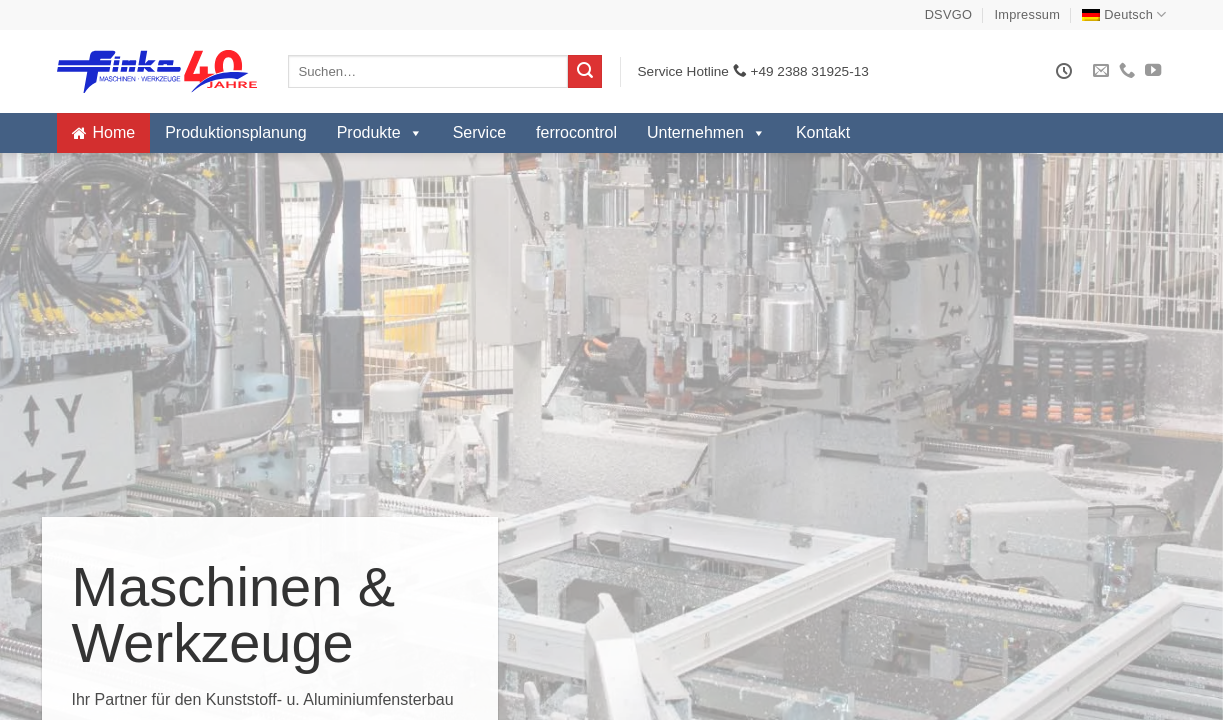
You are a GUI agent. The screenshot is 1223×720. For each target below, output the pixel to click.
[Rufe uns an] (1127, 71)
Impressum (1028, 14)
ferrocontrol (576, 132)
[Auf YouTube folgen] (1153, 71)
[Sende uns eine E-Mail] (1101, 71)
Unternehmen (706, 133)
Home (114, 132)
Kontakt (823, 132)
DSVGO (949, 14)
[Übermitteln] (585, 72)
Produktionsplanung (235, 132)
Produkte (380, 133)
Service (479, 132)
